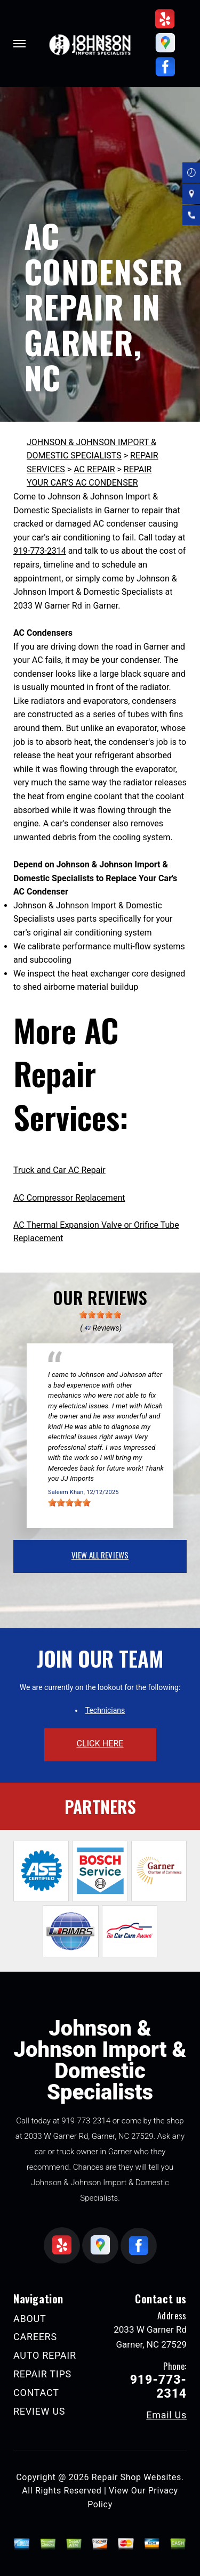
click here (99, 1743)
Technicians (105, 1710)
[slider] (100, 1314)
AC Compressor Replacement (69, 1198)
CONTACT (36, 2392)
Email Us (166, 2415)
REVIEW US (39, 2411)
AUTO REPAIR (44, 2355)
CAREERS (35, 2336)
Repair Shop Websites (136, 2477)
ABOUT (29, 2318)
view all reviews (100, 1555)
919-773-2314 (39, 551)
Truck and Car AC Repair (59, 1170)
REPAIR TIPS (42, 2374)
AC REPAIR (94, 469)
